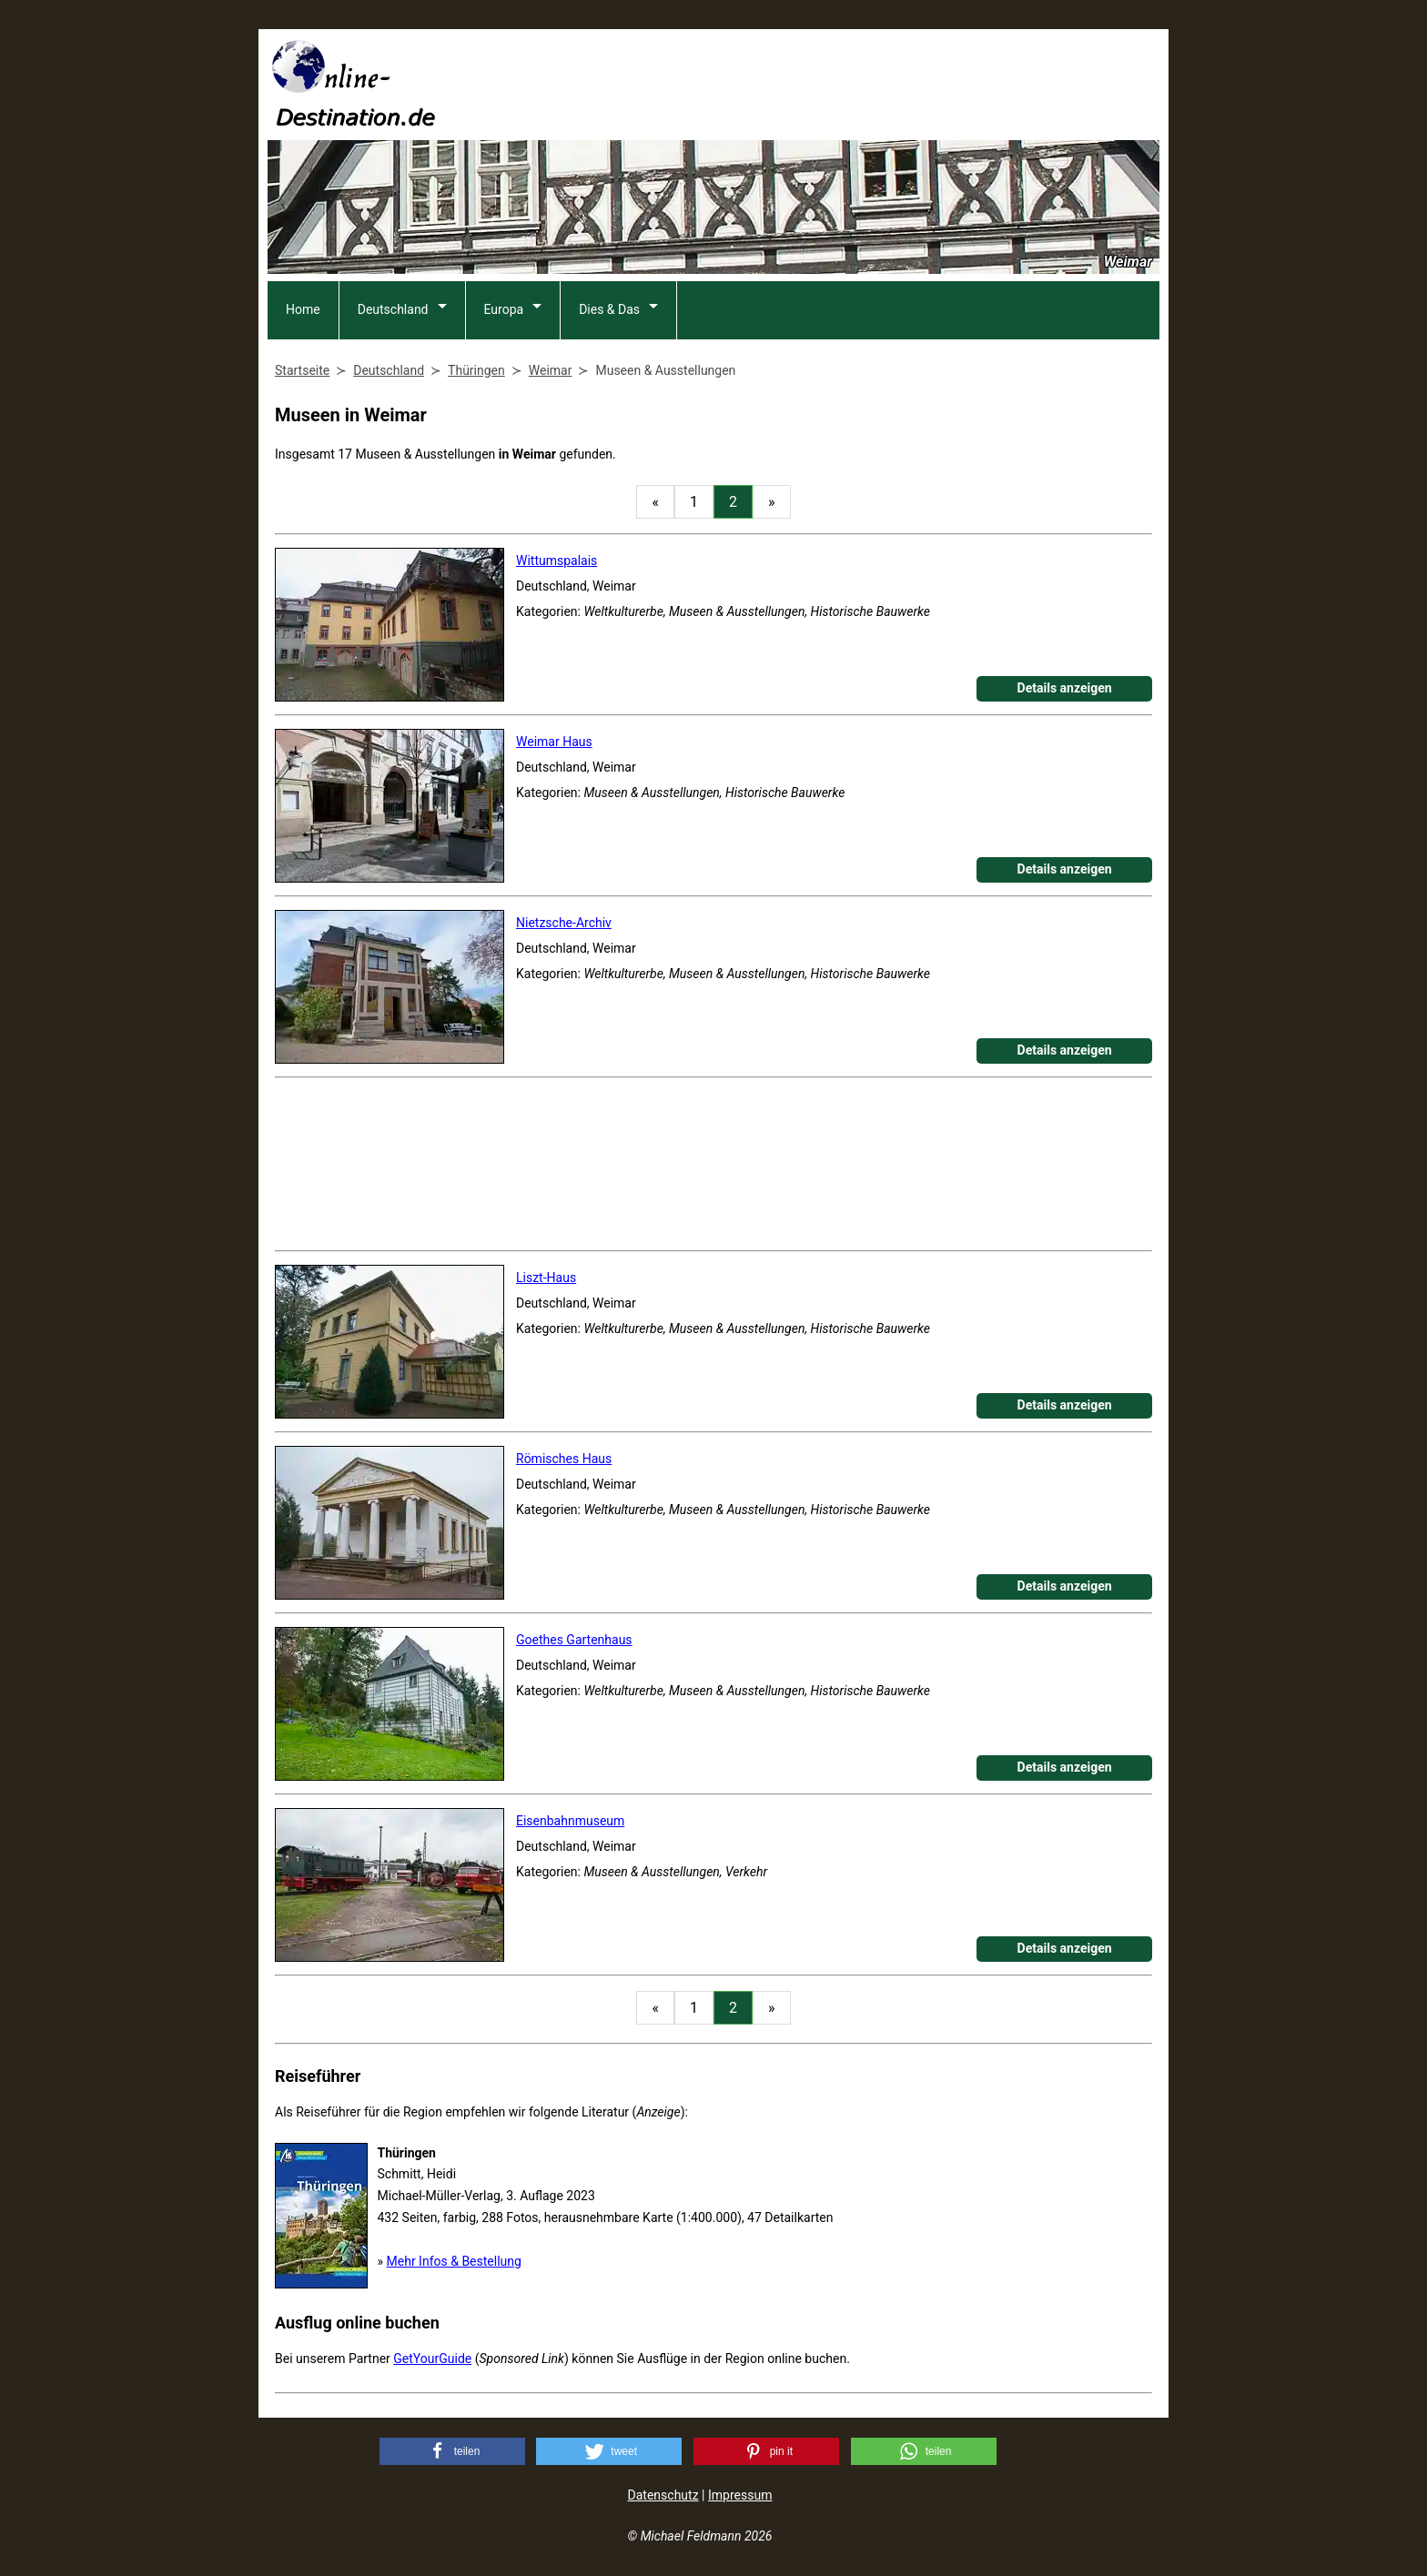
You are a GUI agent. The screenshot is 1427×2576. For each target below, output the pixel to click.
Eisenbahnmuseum (570, 1820)
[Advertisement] (828, 83)
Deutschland (393, 309)
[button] (452, 2451)
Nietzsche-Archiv (564, 922)
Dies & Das (609, 309)
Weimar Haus (554, 741)
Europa (504, 309)
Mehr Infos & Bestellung (454, 2261)
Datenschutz (663, 2495)
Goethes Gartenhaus (574, 1639)
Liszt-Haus (546, 1277)
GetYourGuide (432, 2358)
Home (303, 309)
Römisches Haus (564, 1458)
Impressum (740, 2495)
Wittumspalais (556, 560)
